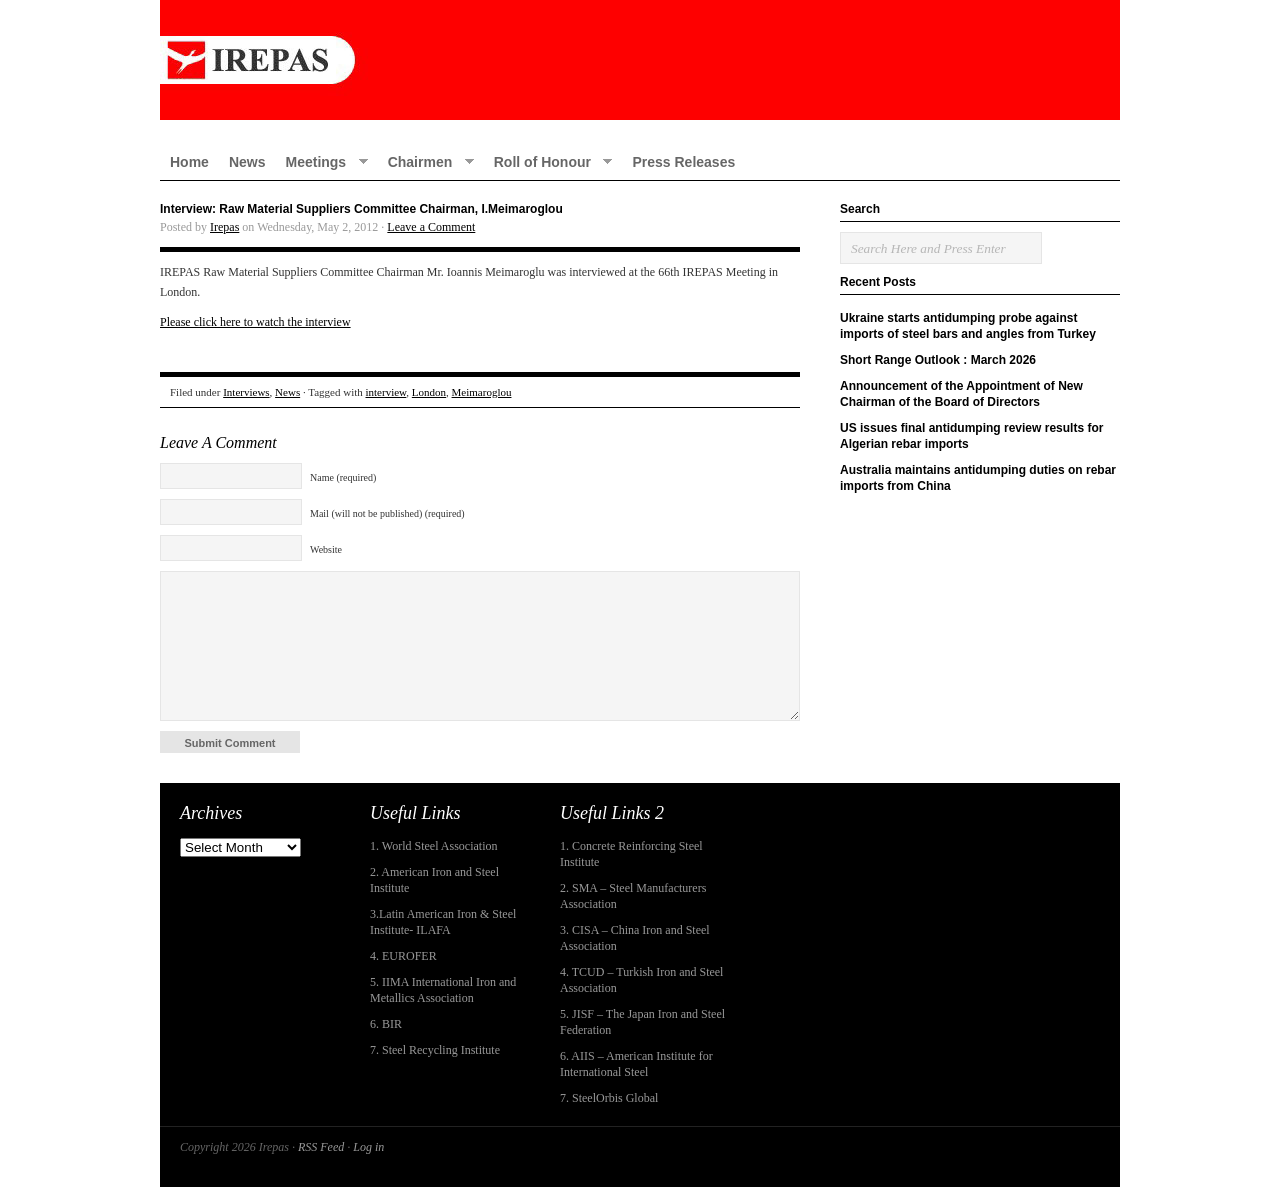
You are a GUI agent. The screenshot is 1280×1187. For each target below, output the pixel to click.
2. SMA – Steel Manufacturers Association (633, 896)
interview (386, 392)
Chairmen (426, 161)
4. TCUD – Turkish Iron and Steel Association (641, 980)
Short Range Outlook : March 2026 (938, 360)
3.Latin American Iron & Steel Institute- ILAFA (443, 922)
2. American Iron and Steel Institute (434, 880)
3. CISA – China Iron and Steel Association (635, 938)
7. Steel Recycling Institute (435, 1050)
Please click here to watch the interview (255, 322)
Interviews (246, 392)
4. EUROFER (403, 956)
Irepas (224, 227)
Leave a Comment (431, 227)
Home (189, 162)
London (429, 392)
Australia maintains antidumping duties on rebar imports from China (978, 478)
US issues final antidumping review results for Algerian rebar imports (971, 436)
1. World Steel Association (433, 846)
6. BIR (386, 1024)
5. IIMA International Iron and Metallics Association (443, 990)
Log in (368, 1147)
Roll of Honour (548, 161)
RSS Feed (321, 1147)
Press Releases (683, 162)
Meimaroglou (482, 392)
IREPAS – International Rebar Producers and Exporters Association (640, 60)
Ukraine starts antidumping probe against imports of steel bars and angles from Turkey (968, 326)
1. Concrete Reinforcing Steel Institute (631, 854)
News (247, 162)
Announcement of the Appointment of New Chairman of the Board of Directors (961, 394)
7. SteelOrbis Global (609, 1098)
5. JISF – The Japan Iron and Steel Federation (642, 1022)
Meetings (321, 161)
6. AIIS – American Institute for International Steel (636, 1064)
